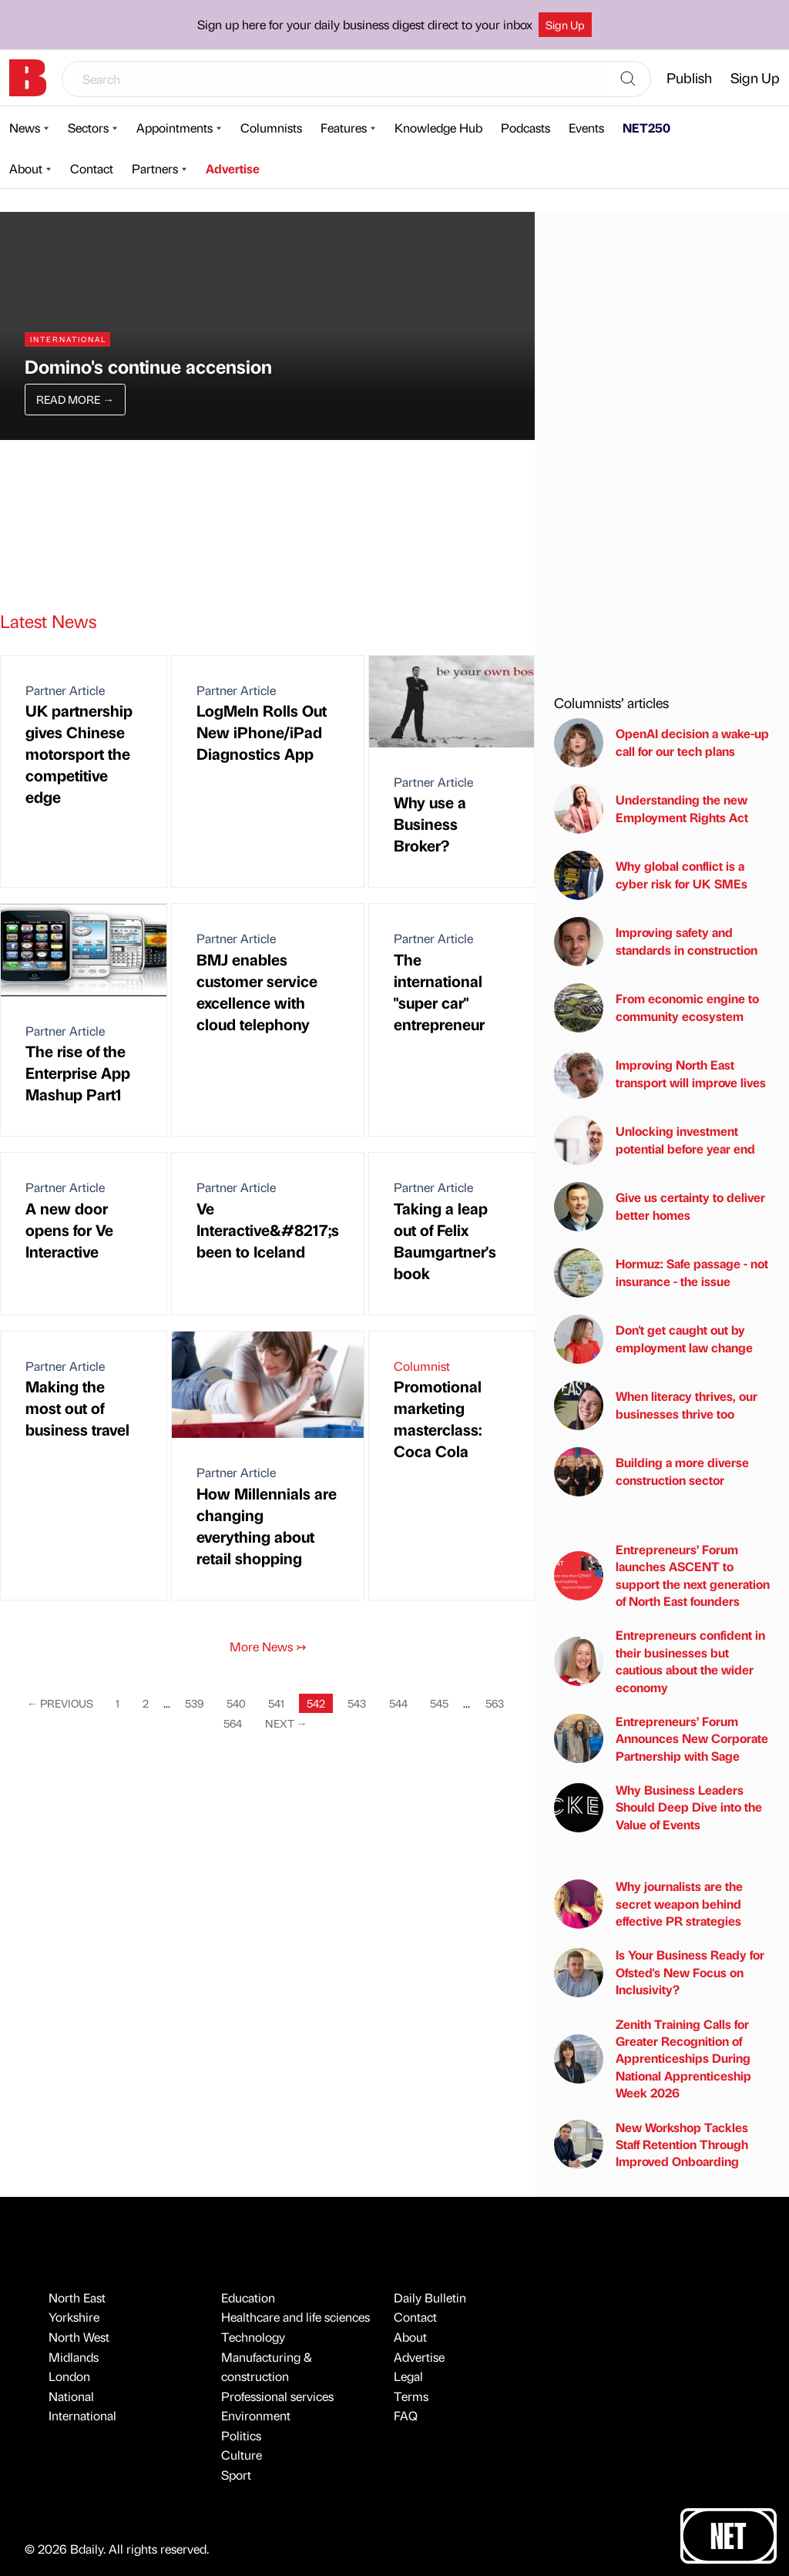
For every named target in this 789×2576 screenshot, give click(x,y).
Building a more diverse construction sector (651, 1471)
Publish (689, 77)
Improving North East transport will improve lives (660, 1074)
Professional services (277, 2396)
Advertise (233, 168)
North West (79, 2337)
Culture (241, 2455)
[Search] (628, 79)
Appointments (174, 127)
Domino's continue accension (148, 366)
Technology (253, 2337)
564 (232, 1723)
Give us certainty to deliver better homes (659, 1206)
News (24, 127)
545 (439, 1703)
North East (77, 2297)
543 (356, 1703)
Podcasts (525, 127)
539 (194, 1703)
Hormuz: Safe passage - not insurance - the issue (661, 1273)
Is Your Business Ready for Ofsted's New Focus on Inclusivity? (659, 1971)
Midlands (74, 2357)
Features (344, 127)
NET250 (646, 127)
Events (586, 127)
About (25, 168)
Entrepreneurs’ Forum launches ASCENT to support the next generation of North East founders (662, 1575)
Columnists (271, 127)
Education (248, 2297)
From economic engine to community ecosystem (656, 1008)
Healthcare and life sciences (295, 2317)
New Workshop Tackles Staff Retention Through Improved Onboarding (651, 2144)
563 (494, 1703)
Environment (255, 2415)
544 (398, 1703)
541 (276, 1703)
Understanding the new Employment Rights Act (651, 809)
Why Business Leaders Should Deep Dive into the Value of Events (658, 1807)
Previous (60, 1703)
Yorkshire (74, 2317)
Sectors (88, 127)
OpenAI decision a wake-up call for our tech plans (661, 742)
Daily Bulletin (430, 2297)
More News (268, 1646)
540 (236, 1703)
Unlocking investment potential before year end (654, 1140)
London (69, 2376)
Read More (74, 399)
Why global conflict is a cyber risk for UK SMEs (650, 875)
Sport (236, 2475)
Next (286, 1723)
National (71, 2396)
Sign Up (565, 24)
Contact (91, 168)
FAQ (406, 2415)
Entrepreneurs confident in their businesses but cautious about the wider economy (659, 1660)
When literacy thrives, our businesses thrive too (655, 1405)
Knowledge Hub (438, 127)
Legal (408, 2376)
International (82, 2415)
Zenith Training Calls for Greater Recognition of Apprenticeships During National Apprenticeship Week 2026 (652, 2058)
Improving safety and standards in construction (655, 941)
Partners (155, 168)
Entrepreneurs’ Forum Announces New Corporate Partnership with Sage (661, 1738)
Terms (411, 2396)
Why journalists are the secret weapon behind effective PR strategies (648, 1903)
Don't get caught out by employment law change (653, 1339)
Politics (241, 2435)
